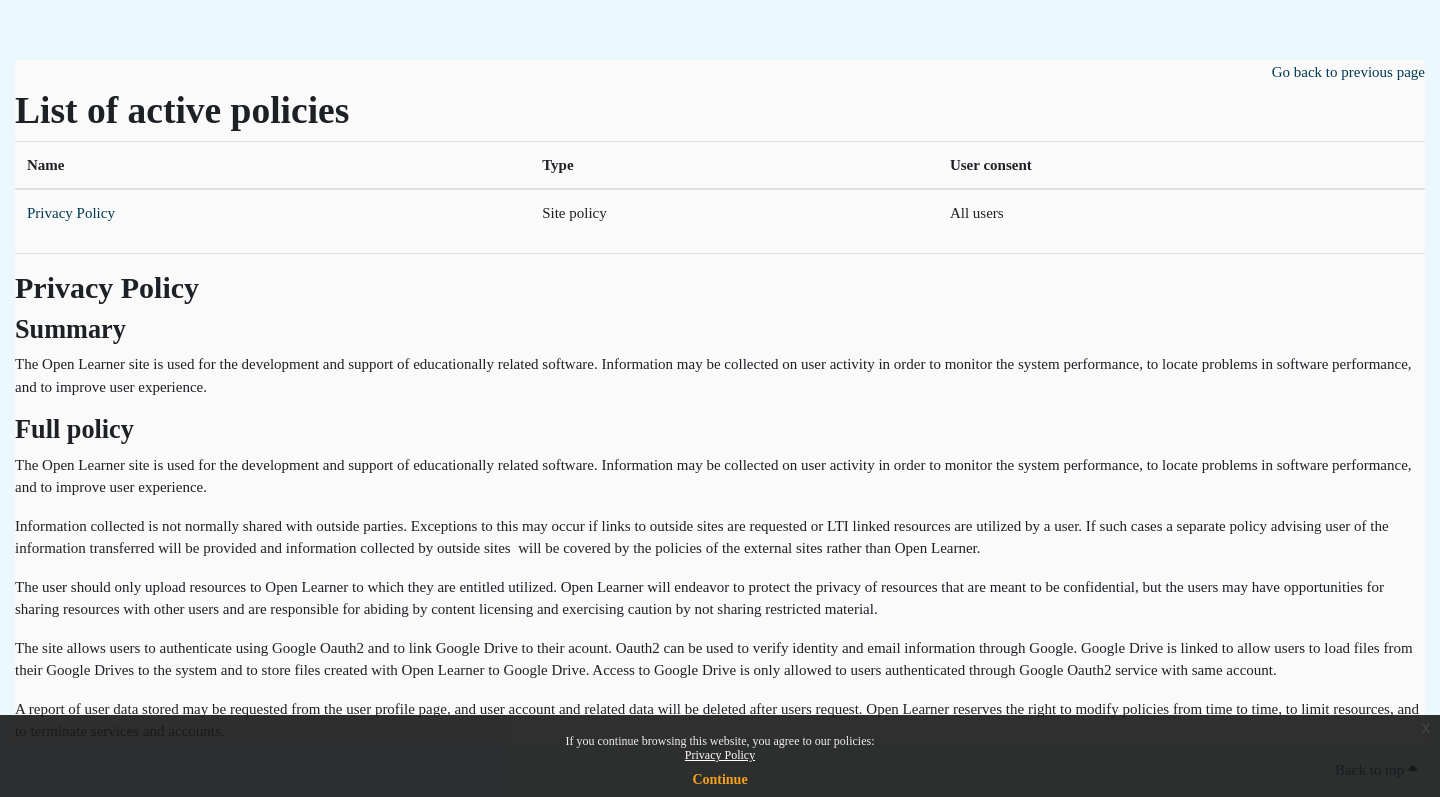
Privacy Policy (720, 755)
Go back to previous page (1348, 72)
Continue (719, 779)
